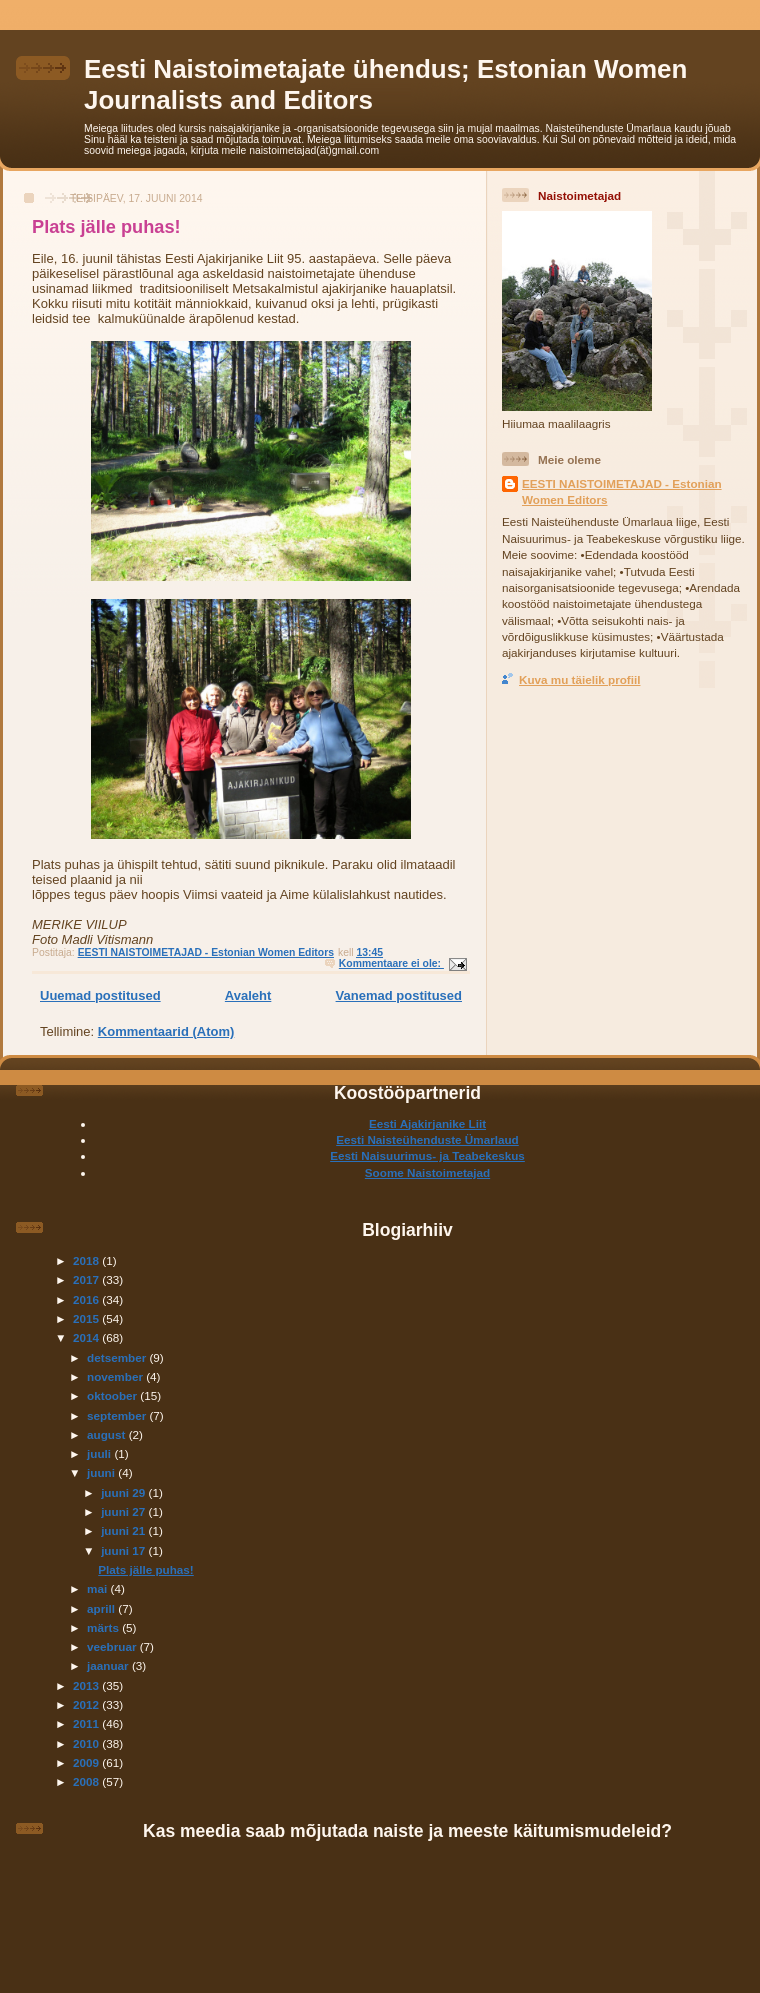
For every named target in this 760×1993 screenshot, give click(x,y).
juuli (100, 1453)
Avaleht (248, 995)
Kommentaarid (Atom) (166, 1031)
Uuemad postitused (100, 995)
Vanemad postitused (399, 995)
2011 (87, 1723)
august (108, 1434)
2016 (87, 1299)
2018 (87, 1260)
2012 (87, 1704)
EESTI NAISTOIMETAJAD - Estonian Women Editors (622, 491)
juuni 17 (124, 1550)
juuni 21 (124, 1530)
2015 (87, 1318)
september (118, 1415)
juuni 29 (124, 1492)
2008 (87, 1781)
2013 (87, 1685)
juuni (102, 1472)
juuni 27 (124, 1511)
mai (98, 1588)
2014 (87, 1337)
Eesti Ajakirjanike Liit (427, 1123)
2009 (87, 1762)
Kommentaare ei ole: (391, 963)
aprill (102, 1608)
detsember (118, 1357)
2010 (87, 1743)
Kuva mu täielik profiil (579, 679)
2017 (87, 1279)
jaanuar (109, 1665)
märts (104, 1627)
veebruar (113, 1646)
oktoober (113, 1395)
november (116, 1376)
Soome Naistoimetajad (427, 1172)
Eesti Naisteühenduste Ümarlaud (427, 1139)
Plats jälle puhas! (106, 227)
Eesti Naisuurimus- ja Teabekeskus (427, 1155)
